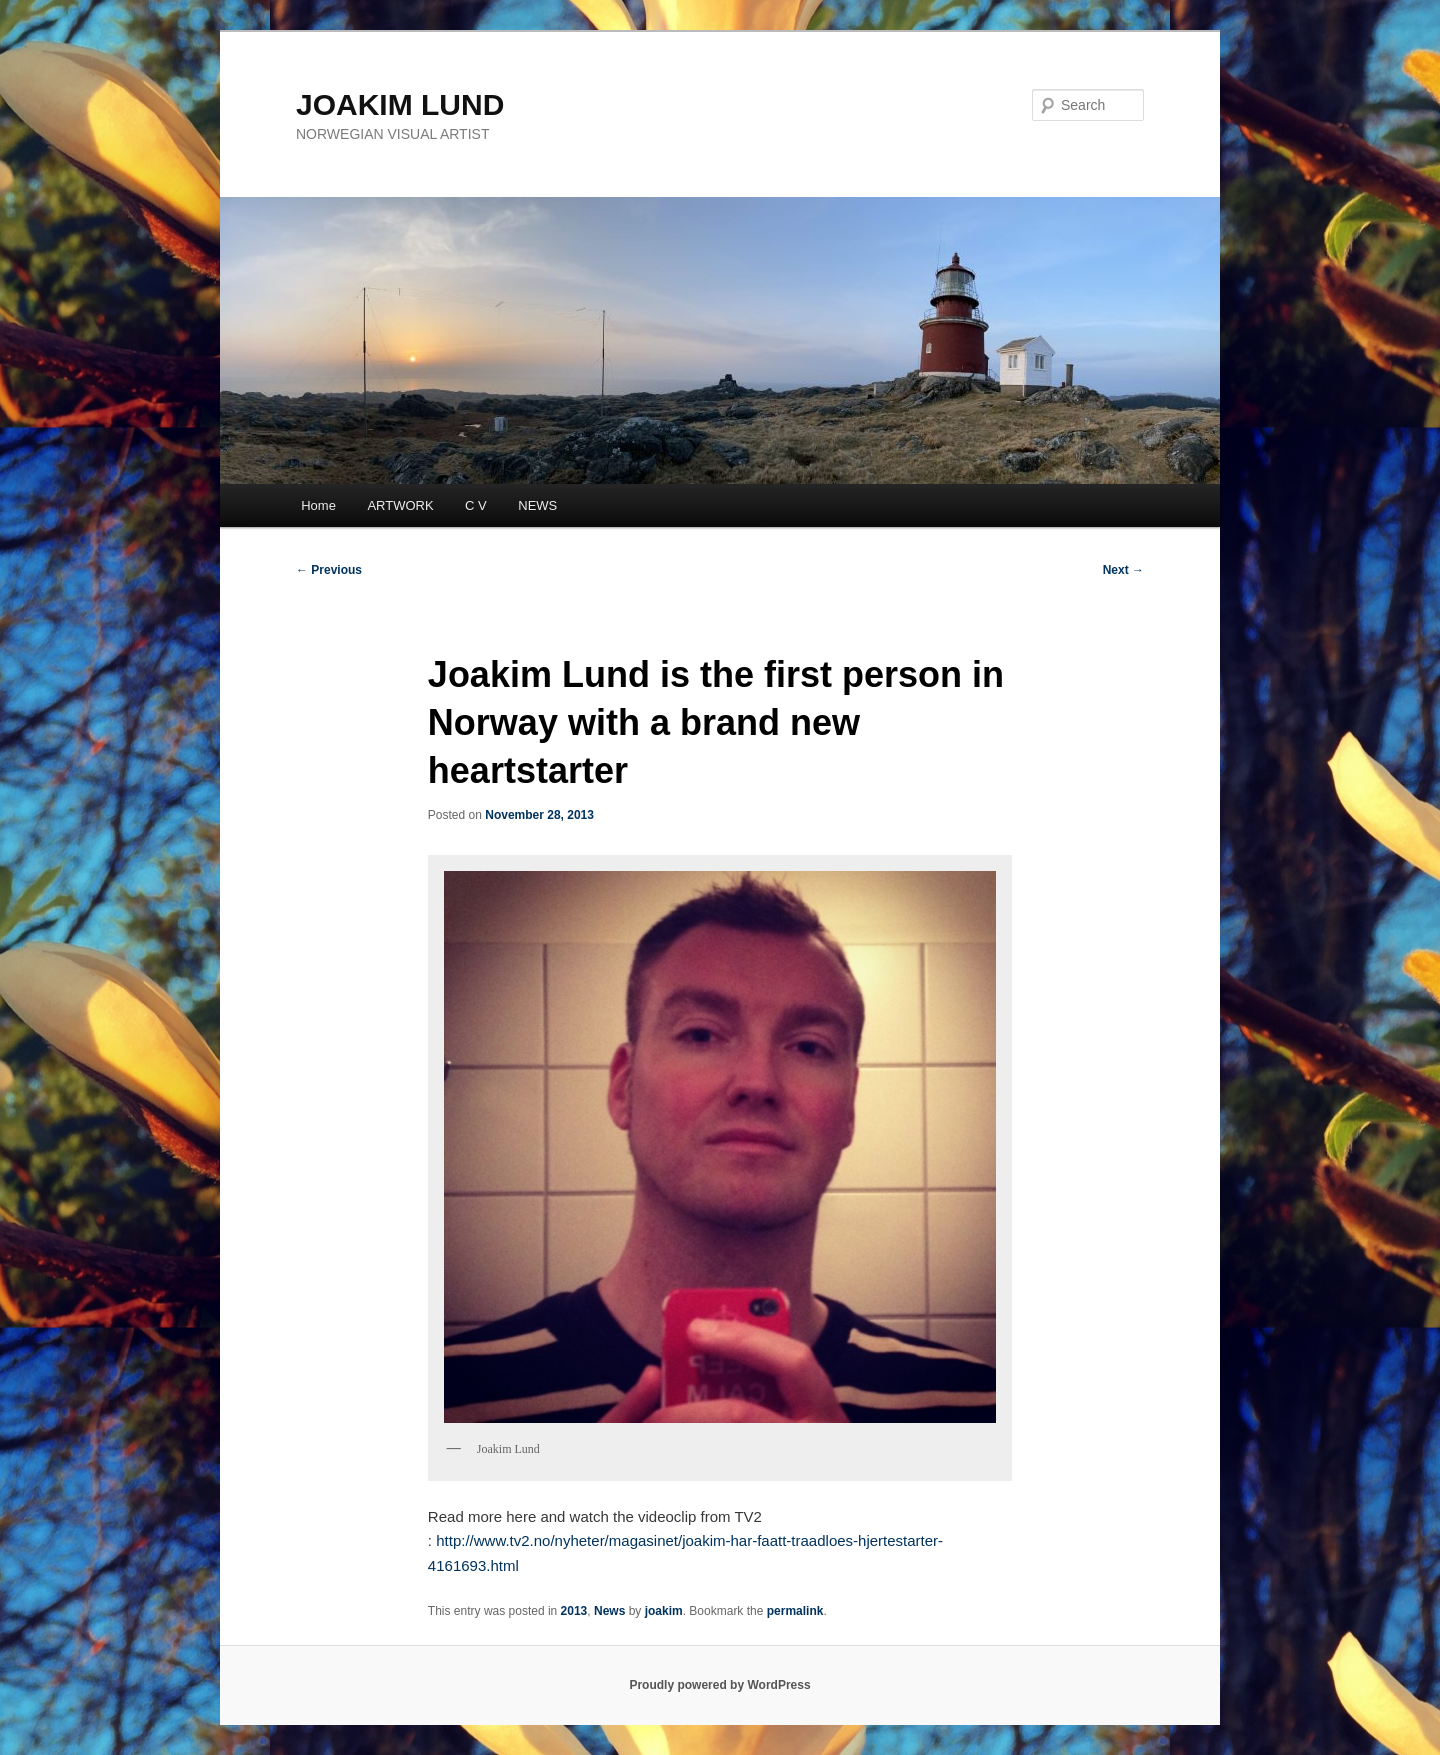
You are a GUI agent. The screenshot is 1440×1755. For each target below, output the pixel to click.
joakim (664, 1611)
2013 (574, 1611)
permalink (795, 1611)
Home (318, 505)
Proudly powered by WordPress (719, 1685)
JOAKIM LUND (400, 104)
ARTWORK (400, 505)
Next (1123, 570)
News (609, 1611)
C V (476, 505)
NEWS (537, 505)
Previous (329, 570)
